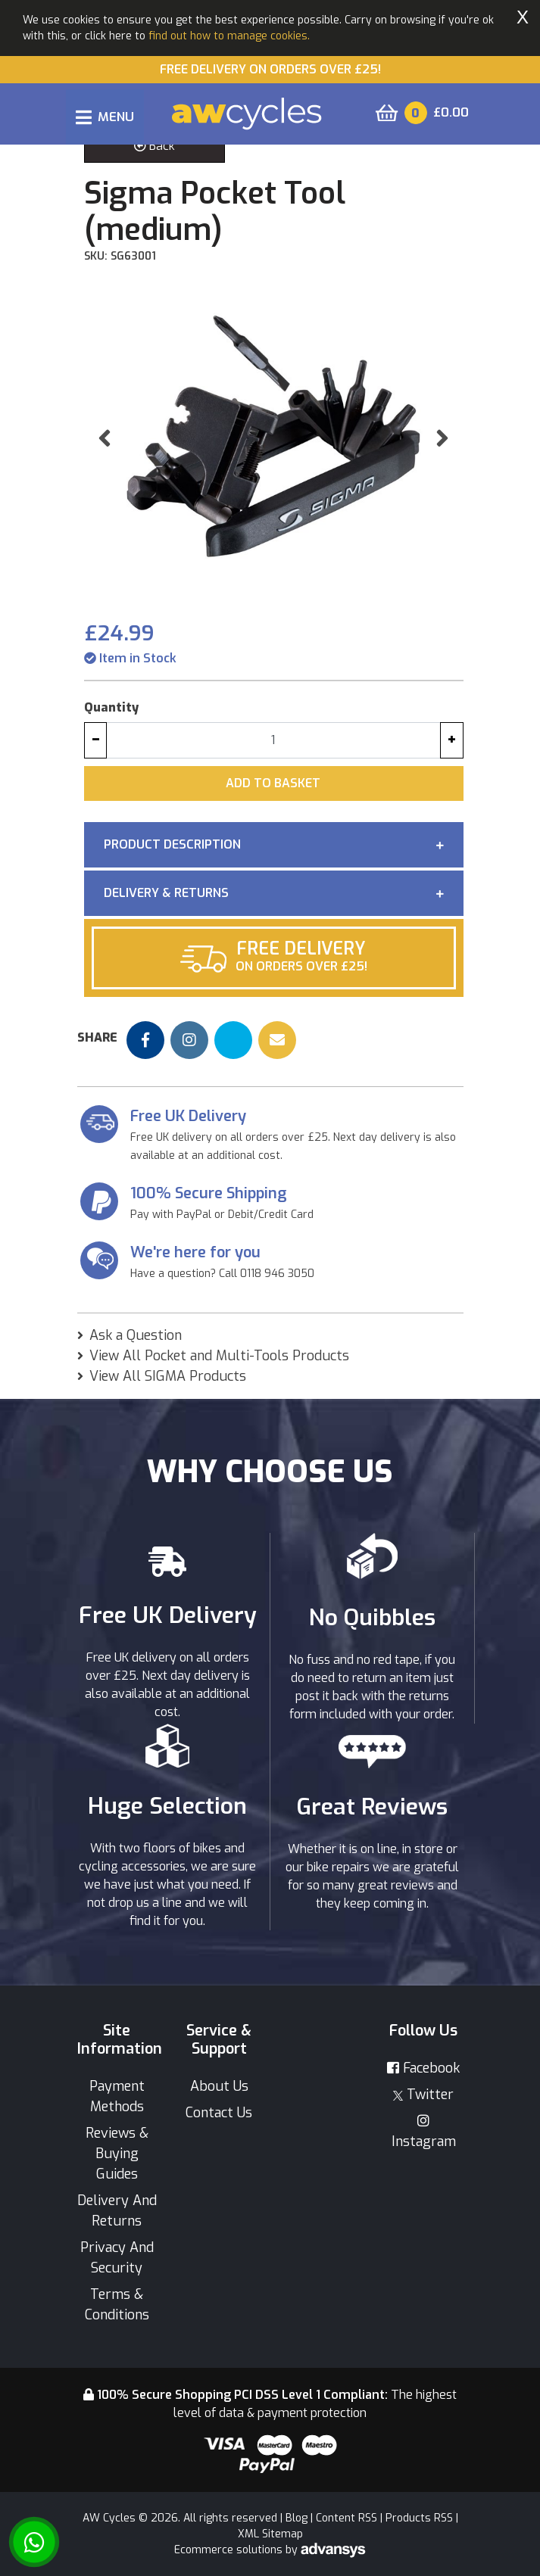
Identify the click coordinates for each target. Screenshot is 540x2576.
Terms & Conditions (117, 2304)
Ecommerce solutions (230, 2550)
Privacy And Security (117, 2257)
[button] (104, 438)
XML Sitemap (270, 2534)
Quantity (111, 707)
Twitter (423, 2094)
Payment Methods (117, 2096)
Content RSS (346, 2518)
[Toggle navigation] (105, 117)
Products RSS (419, 2518)
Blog (296, 2518)
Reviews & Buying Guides (117, 2153)
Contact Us (219, 2113)
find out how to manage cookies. (229, 36)
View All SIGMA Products (167, 1376)
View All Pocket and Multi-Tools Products (219, 1356)
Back (154, 146)
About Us (219, 2086)
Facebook (423, 2068)
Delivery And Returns (117, 2210)
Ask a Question (135, 1335)
